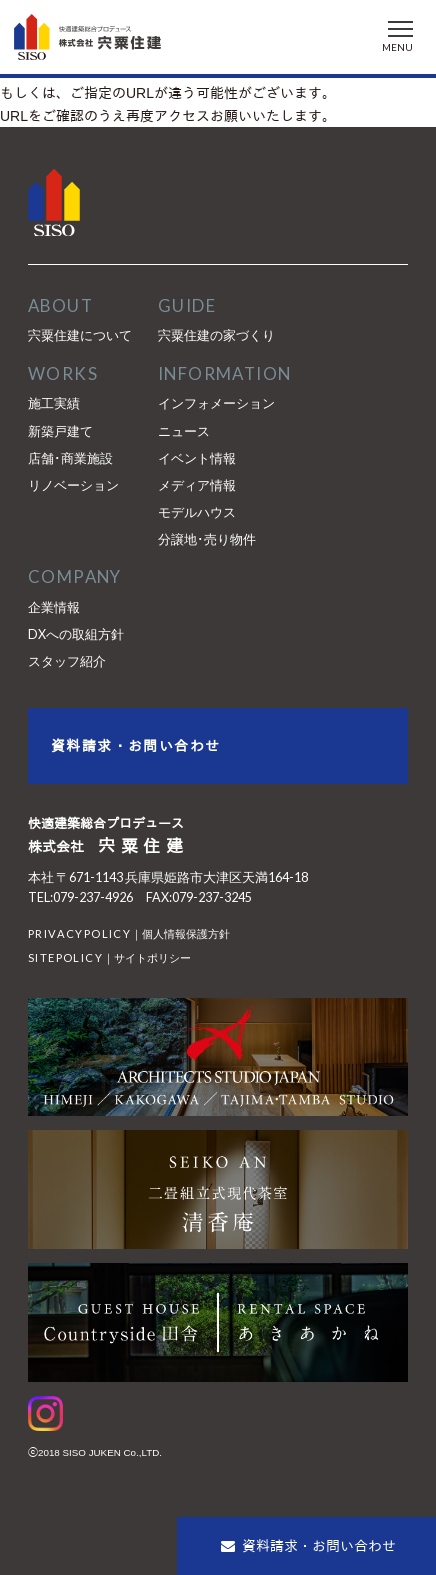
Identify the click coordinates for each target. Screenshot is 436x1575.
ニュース (184, 431)
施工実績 (54, 403)
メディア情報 (197, 485)
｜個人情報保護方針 (129, 933)
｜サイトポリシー (109, 957)
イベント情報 (197, 458)
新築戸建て (60, 431)
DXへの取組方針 (76, 634)
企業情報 (54, 607)
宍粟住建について (80, 335)
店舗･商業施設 (70, 458)
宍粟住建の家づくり (216, 335)
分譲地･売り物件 (207, 539)
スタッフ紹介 (67, 661)
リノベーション (73, 485)
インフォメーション (216, 403)
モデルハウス (197, 512)
